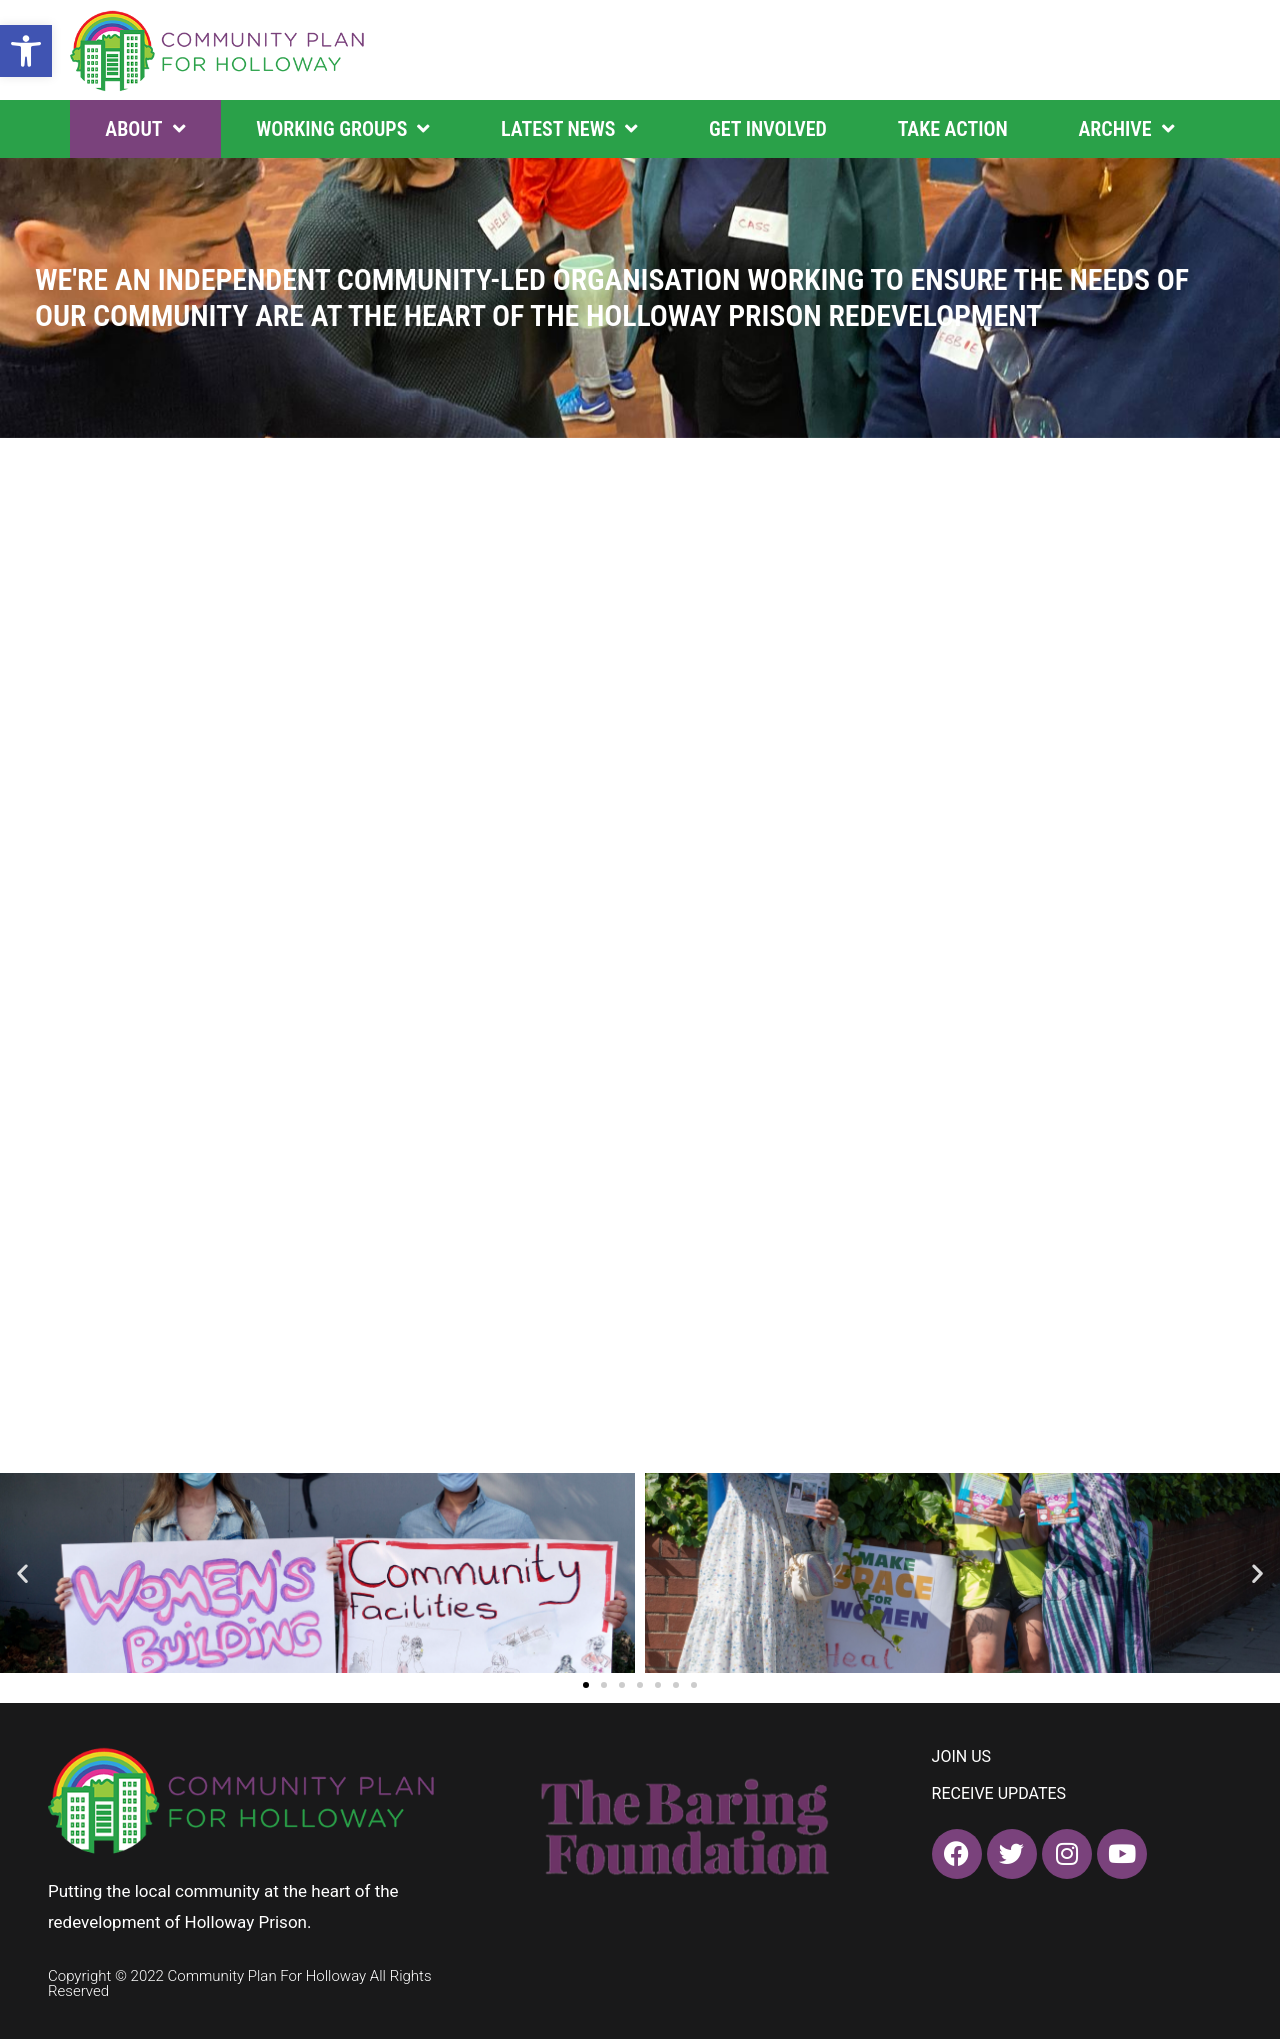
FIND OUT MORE (127, 1133)
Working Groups (343, 129)
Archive (1126, 129)
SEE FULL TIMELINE (141, 834)
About (145, 129)
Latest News (569, 129)
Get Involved (768, 129)
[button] (26, 51)
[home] (218, 50)
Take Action (953, 129)
